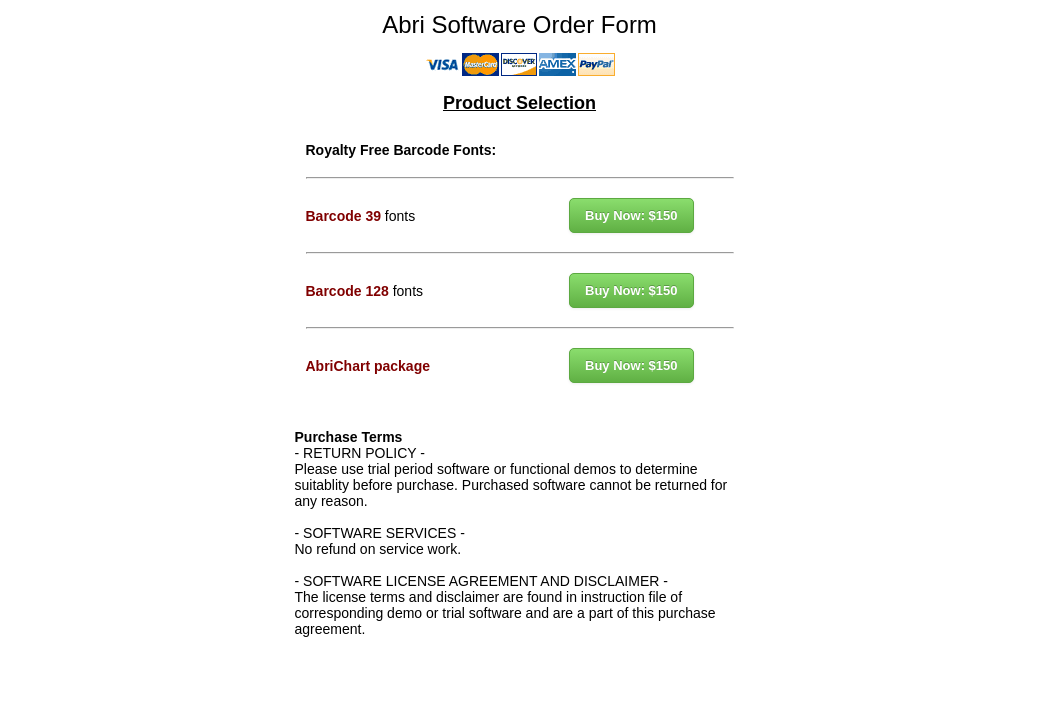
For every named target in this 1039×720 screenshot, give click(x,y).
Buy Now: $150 (631, 215)
